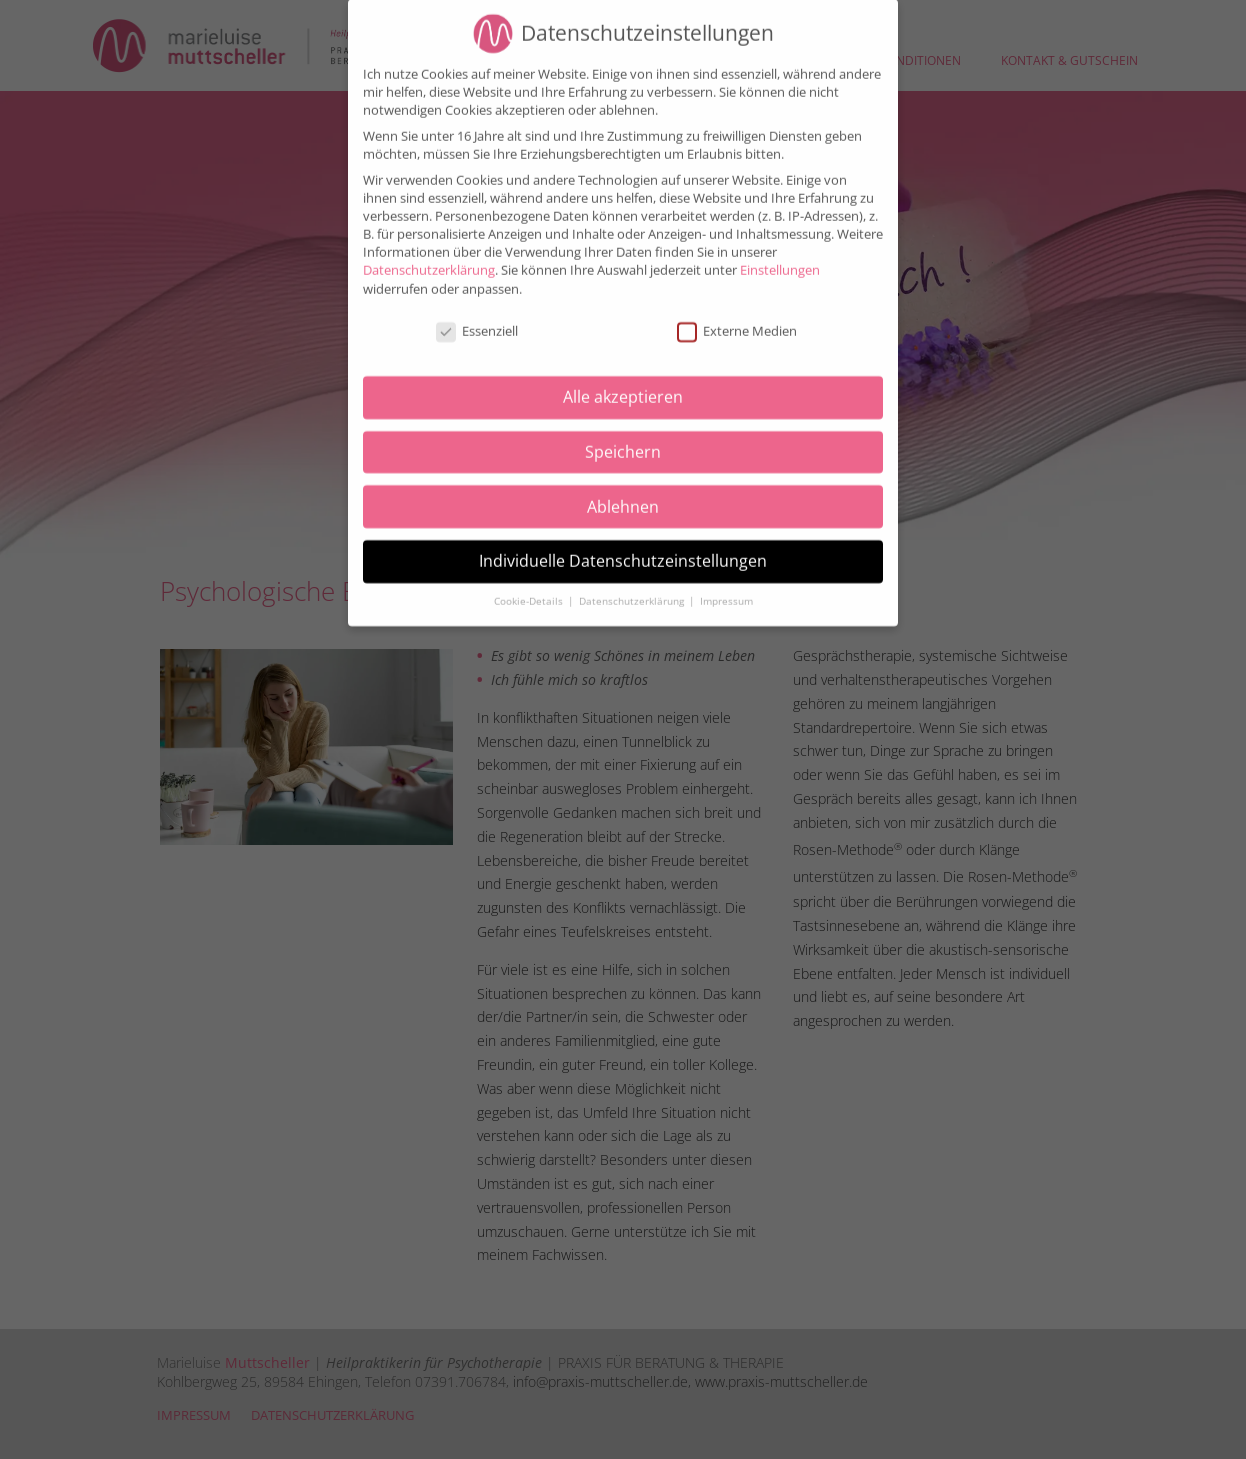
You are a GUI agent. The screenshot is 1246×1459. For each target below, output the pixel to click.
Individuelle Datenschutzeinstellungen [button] (623, 547)
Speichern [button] (623, 438)
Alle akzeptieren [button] (623, 383)
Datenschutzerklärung (429, 256)
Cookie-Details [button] (530, 587)
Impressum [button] (726, 587)
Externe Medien (737, 317)
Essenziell (477, 317)
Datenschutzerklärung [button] (633, 587)
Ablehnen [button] (623, 492)
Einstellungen (780, 256)
